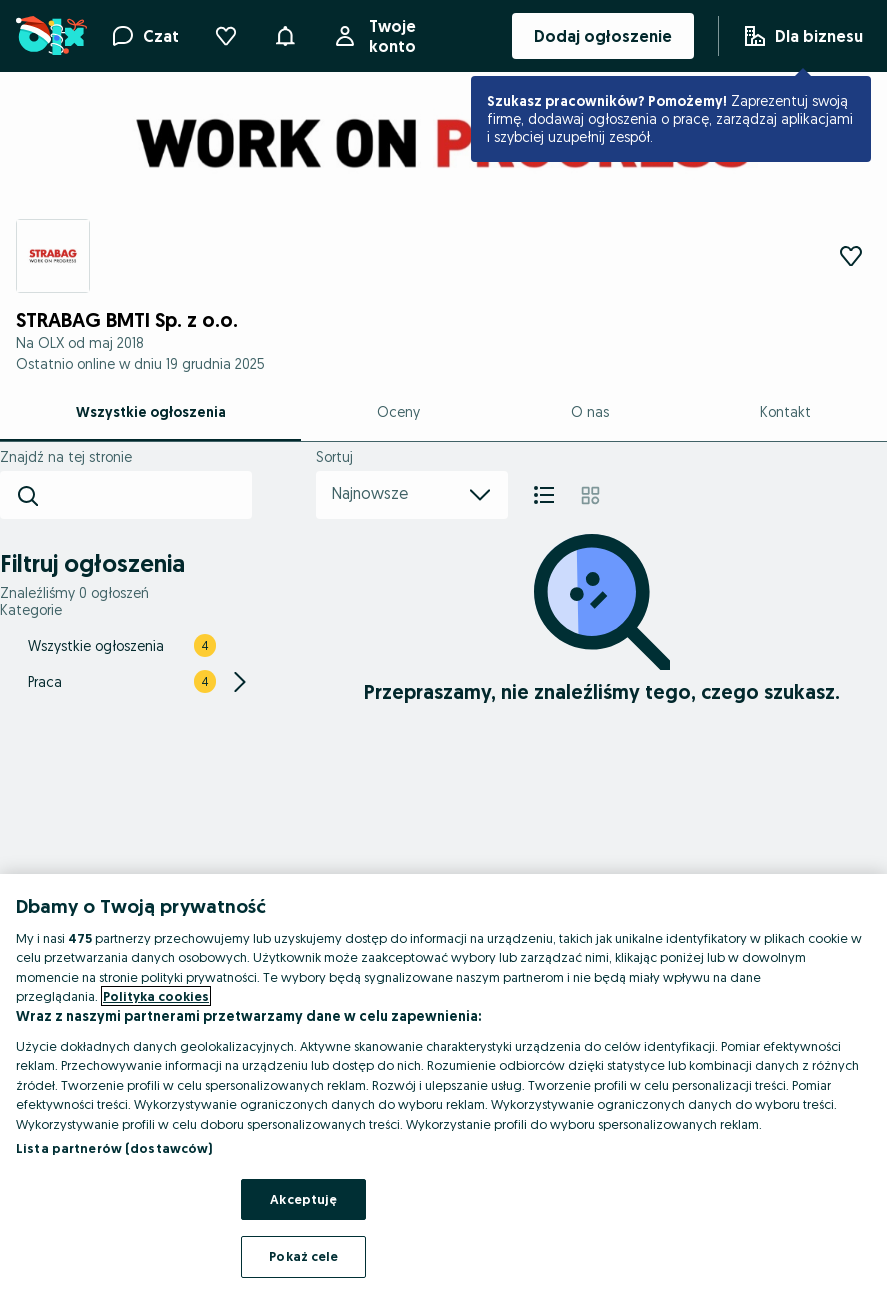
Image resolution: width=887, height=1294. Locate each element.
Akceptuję (303, 1199)
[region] (443, 1084)
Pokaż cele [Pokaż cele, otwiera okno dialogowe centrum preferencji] (303, 1256)
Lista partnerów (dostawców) (114, 1148)
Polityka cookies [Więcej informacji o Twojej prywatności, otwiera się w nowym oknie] (156, 996)
